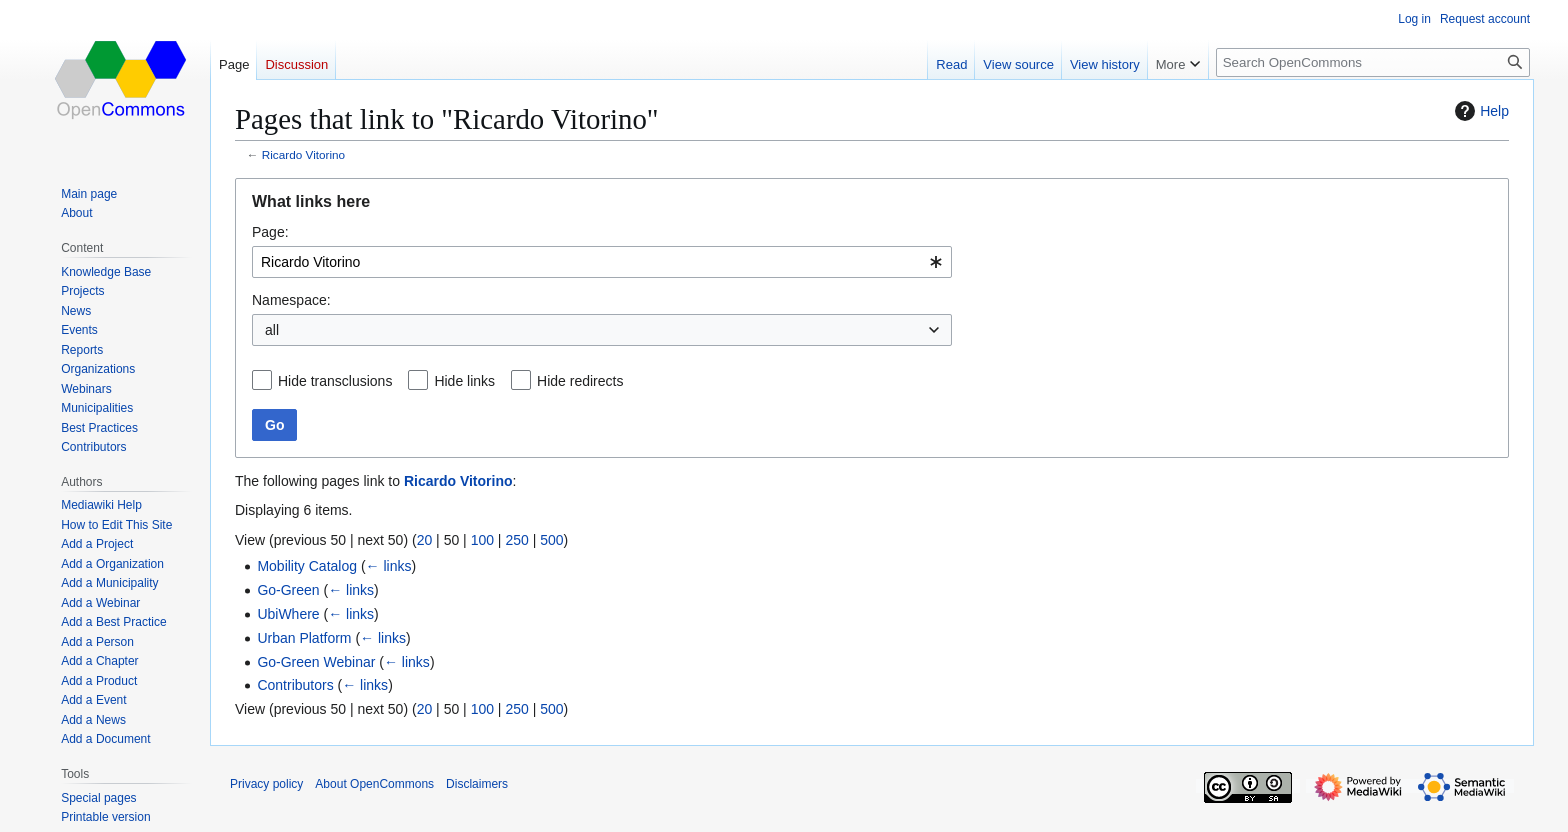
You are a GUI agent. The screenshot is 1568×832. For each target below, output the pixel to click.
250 (516, 540)
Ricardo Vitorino (303, 154)
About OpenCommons (374, 784)
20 (425, 540)
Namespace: (291, 300)
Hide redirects (580, 381)
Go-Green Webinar (316, 662)
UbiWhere (288, 614)
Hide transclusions (335, 381)
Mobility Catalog (307, 566)
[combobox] (602, 262)
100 (482, 540)
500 (551, 540)
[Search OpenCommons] (1373, 62)
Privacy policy (266, 784)
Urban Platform (304, 638)
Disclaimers (477, 784)
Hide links (464, 381)
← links (389, 566)
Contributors (295, 685)
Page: (270, 232)
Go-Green (288, 590)
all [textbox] (272, 330)
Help (1479, 111)
